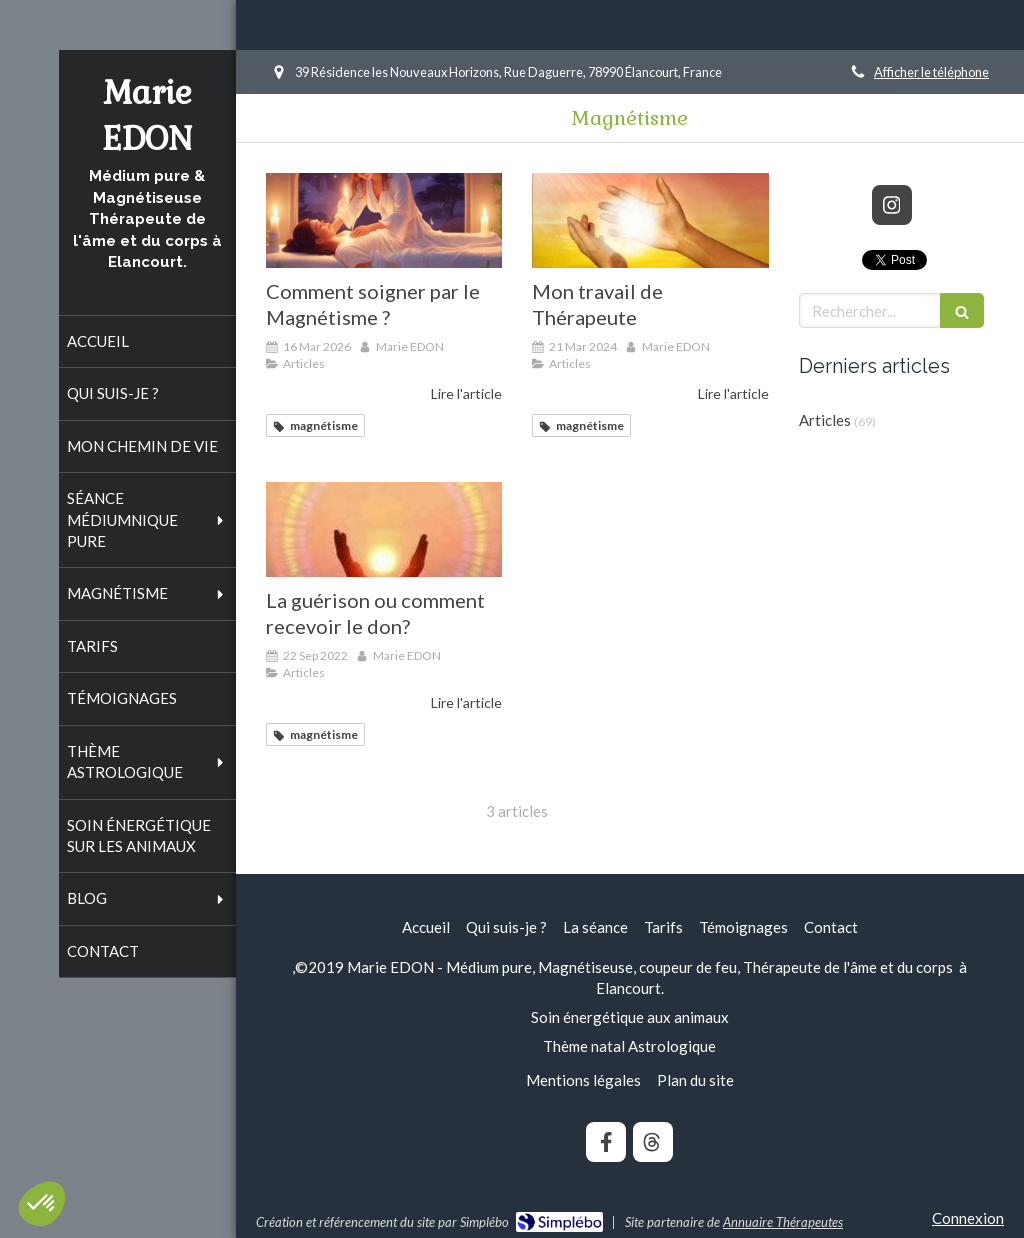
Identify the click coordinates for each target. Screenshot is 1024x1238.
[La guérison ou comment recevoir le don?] (384, 529)
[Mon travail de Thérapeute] (650, 220)
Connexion (968, 1218)
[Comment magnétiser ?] (384, 220)
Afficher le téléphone (931, 72)
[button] (42, 1204)
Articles (825, 420)
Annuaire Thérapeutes (783, 1222)
